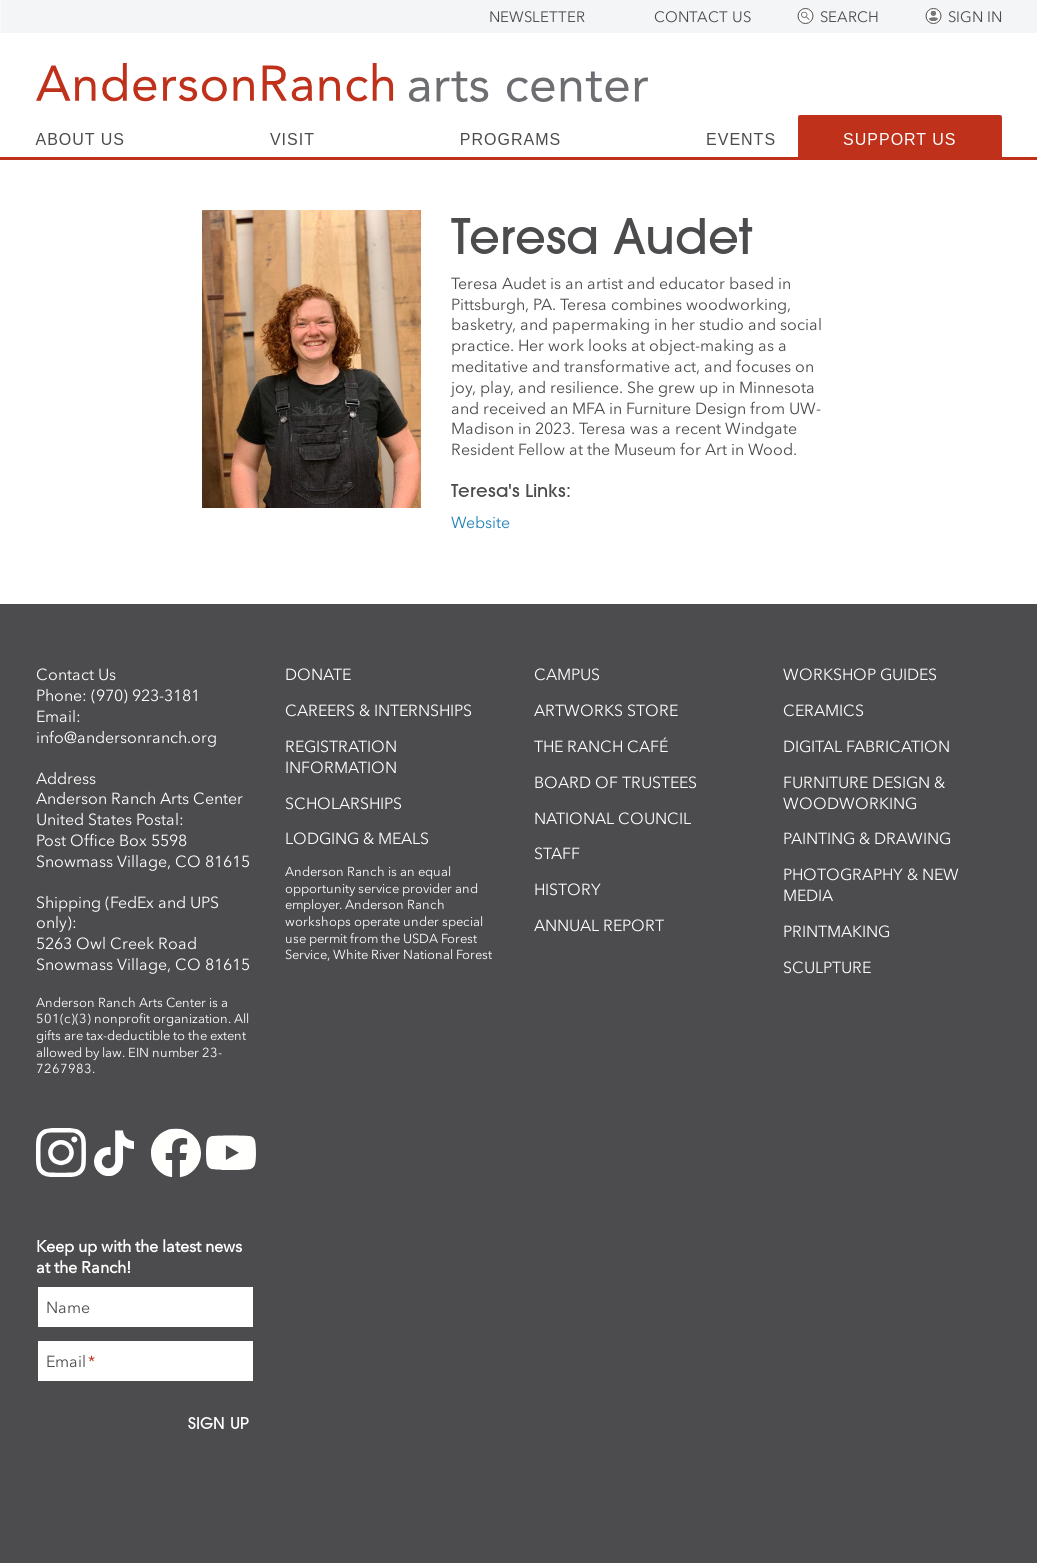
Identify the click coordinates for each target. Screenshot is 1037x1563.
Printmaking (836, 931)
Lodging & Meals (357, 838)
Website (480, 522)
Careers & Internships (378, 710)
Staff (557, 853)
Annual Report (599, 925)
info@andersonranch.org (126, 737)
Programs (510, 140)
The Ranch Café (601, 746)
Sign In (975, 17)
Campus (567, 674)
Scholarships (343, 803)
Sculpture (827, 967)
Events (741, 140)
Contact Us (702, 17)
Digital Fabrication (866, 746)
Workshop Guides (860, 674)
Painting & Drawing (867, 838)
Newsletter (537, 17)
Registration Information (341, 756)
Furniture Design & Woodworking (864, 792)
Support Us (899, 139)
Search (849, 17)
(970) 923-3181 (145, 695)
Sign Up (218, 1423)
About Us (81, 140)
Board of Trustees (615, 782)
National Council (612, 818)
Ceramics (823, 710)
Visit (292, 140)
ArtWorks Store (606, 710)
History (567, 889)
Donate (318, 674)
